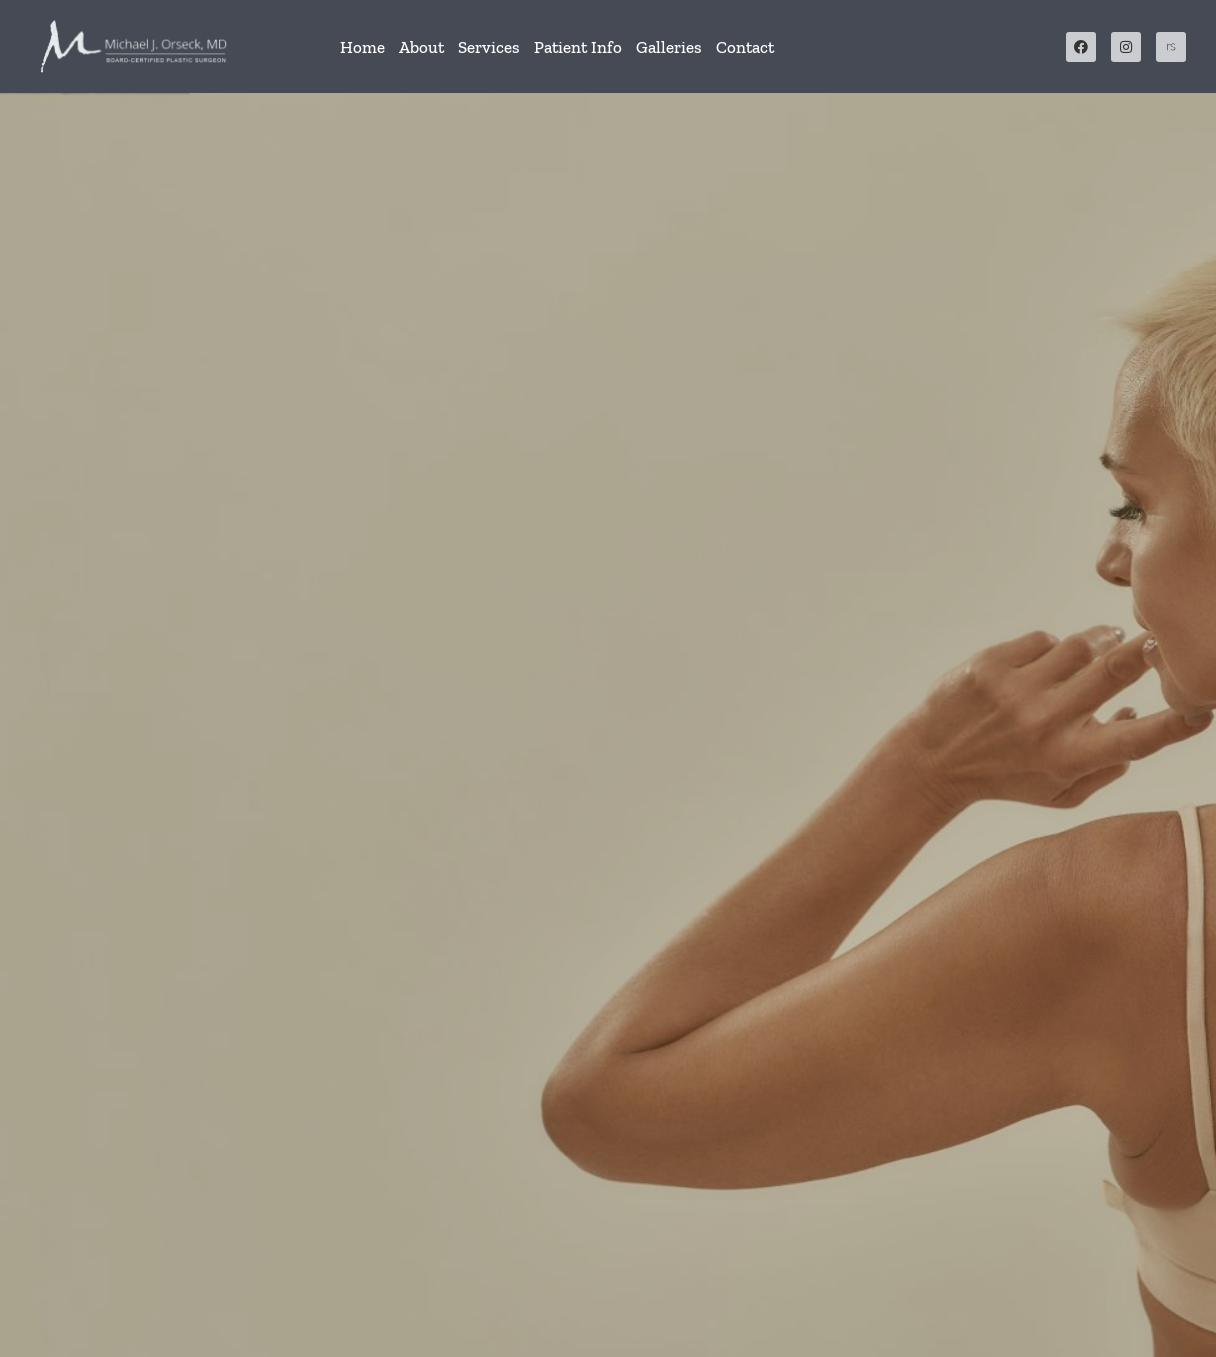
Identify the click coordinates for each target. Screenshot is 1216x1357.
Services (489, 47)
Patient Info (578, 47)
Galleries (669, 47)
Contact (745, 47)
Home (362, 47)
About (421, 47)
